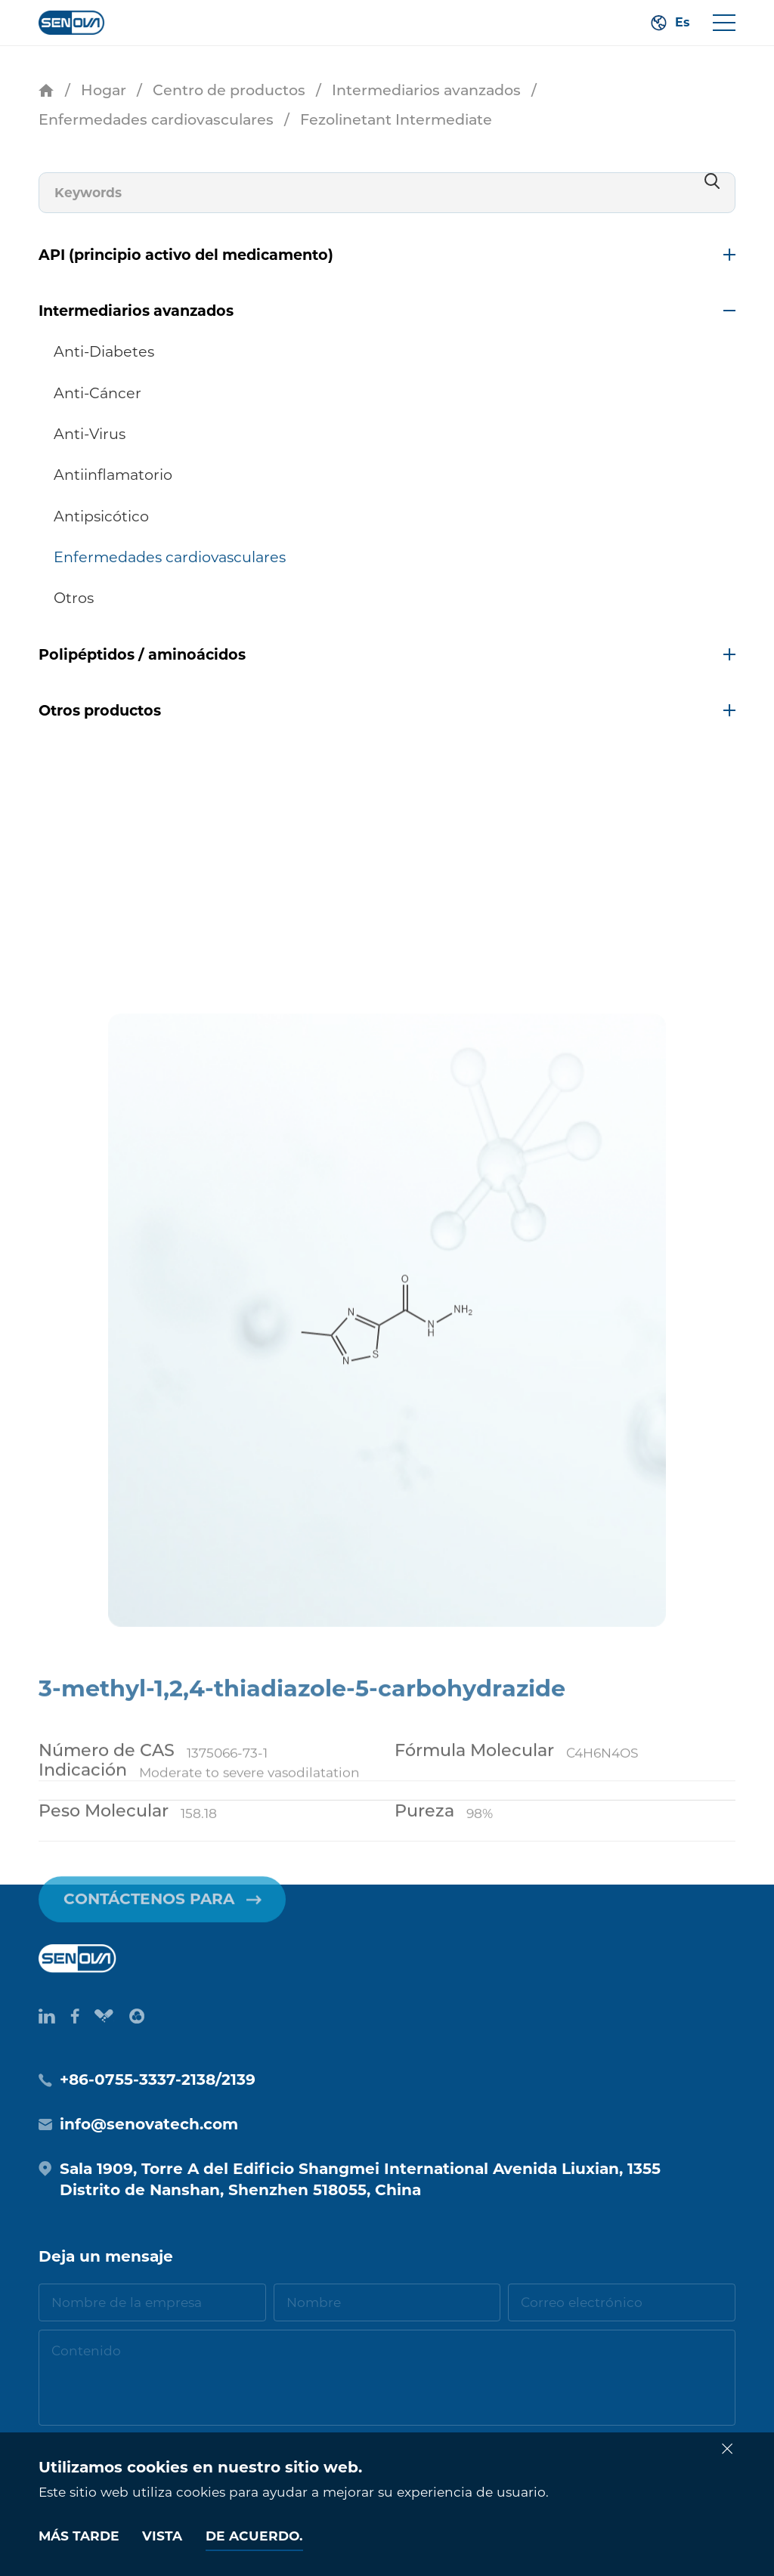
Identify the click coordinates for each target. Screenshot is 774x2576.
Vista (162, 2536)
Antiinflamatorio (113, 474)
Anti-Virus (89, 434)
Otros (74, 598)
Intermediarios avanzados (426, 90)
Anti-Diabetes (104, 351)
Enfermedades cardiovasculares (156, 119)
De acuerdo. (254, 2536)
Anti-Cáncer (97, 393)
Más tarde (79, 2536)
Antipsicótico (101, 516)
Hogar (103, 90)
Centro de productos (229, 90)
